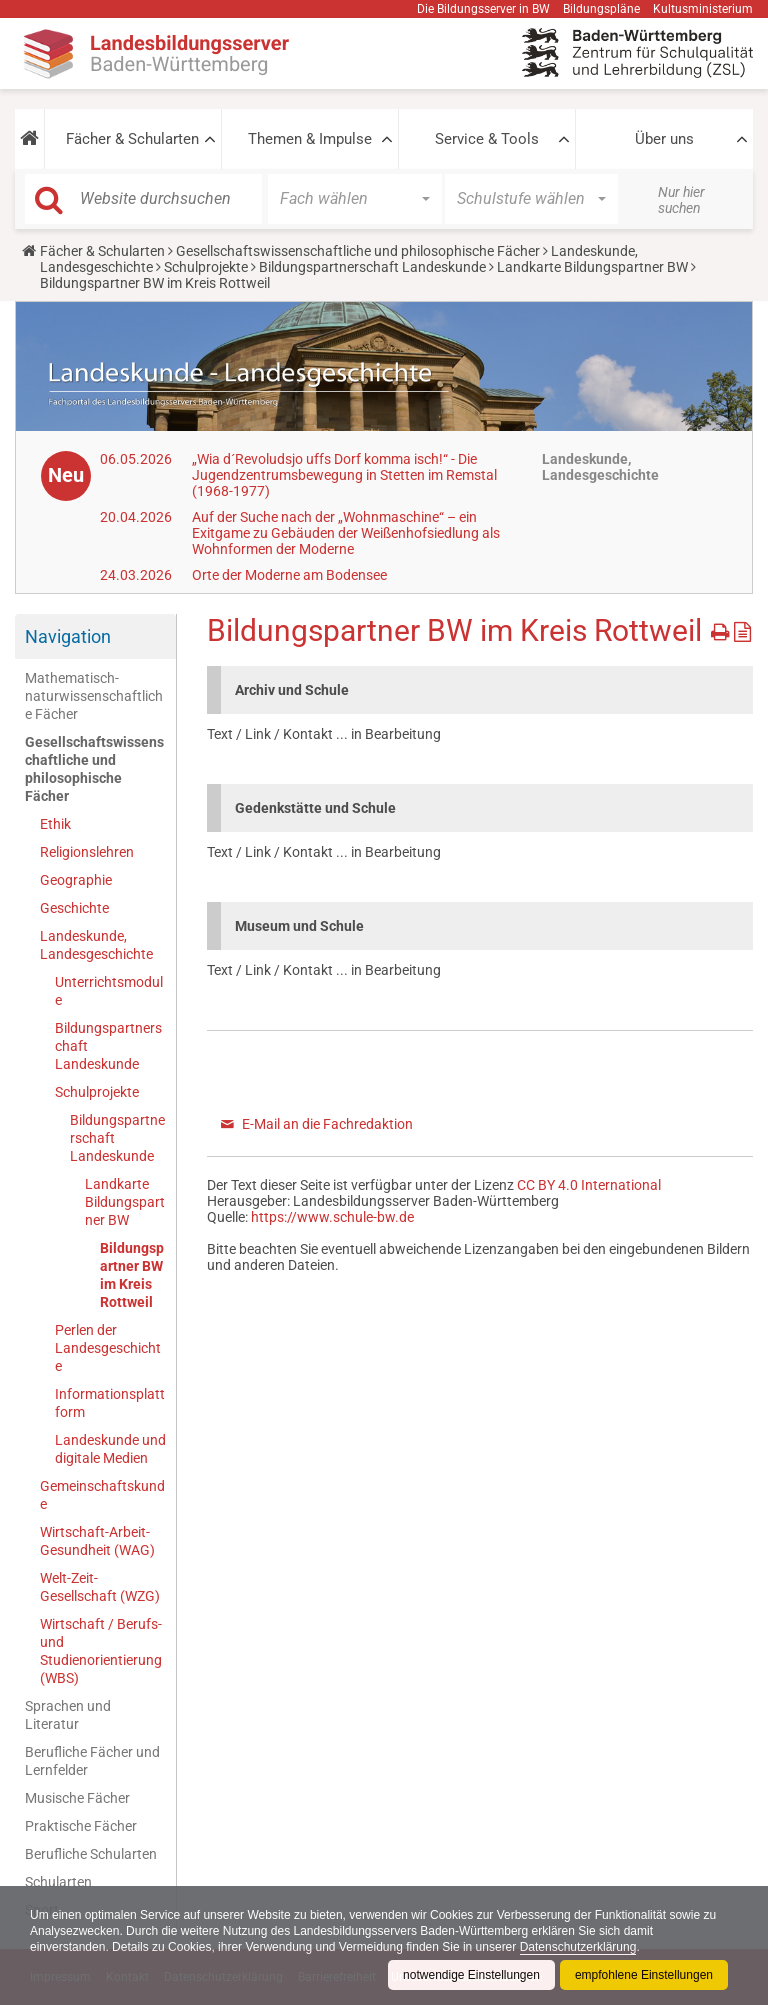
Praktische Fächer (81, 1826)
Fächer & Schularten (132, 139)
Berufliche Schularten (91, 1854)
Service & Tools (487, 139)
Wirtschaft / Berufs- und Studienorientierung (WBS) (101, 1651)
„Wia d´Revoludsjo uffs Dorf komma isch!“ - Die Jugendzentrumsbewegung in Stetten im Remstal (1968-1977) (344, 475)
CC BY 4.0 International (589, 1185)
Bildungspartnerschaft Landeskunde (372, 267)
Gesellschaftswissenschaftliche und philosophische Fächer (358, 251)
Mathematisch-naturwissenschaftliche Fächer (94, 696)
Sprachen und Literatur (68, 1715)
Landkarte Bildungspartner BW (592, 267)
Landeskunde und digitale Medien (110, 1449)
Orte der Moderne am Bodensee (289, 575)
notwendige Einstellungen (471, 1975)
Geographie (76, 880)
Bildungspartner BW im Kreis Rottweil (132, 1275)
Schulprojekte (206, 267)
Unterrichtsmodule (109, 991)
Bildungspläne (601, 9)
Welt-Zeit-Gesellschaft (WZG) (100, 1587)
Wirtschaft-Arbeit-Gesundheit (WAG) (97, 1541)
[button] (29, 139)
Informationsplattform (110, 1403)
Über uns (664, 139)
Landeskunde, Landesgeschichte (96, 945)
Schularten (58, 1882)
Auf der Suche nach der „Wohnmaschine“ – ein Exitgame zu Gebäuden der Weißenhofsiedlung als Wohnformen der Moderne (346, 533)
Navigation (68, 636)
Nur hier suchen (681, 200)
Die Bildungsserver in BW (483, 9)
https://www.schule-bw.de (332, 1217)
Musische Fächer (77, 1798)
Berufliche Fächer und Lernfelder (92, 1761)
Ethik (55, 824)
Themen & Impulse (310, 139)
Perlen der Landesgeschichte (108, 1348)
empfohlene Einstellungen (644, 1975)
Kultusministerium (703, 9)
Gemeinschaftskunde (102, 1495)
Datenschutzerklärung (578, 1947)
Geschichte (74, 908)
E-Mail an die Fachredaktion (327, 1124)
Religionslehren (87, 852)
